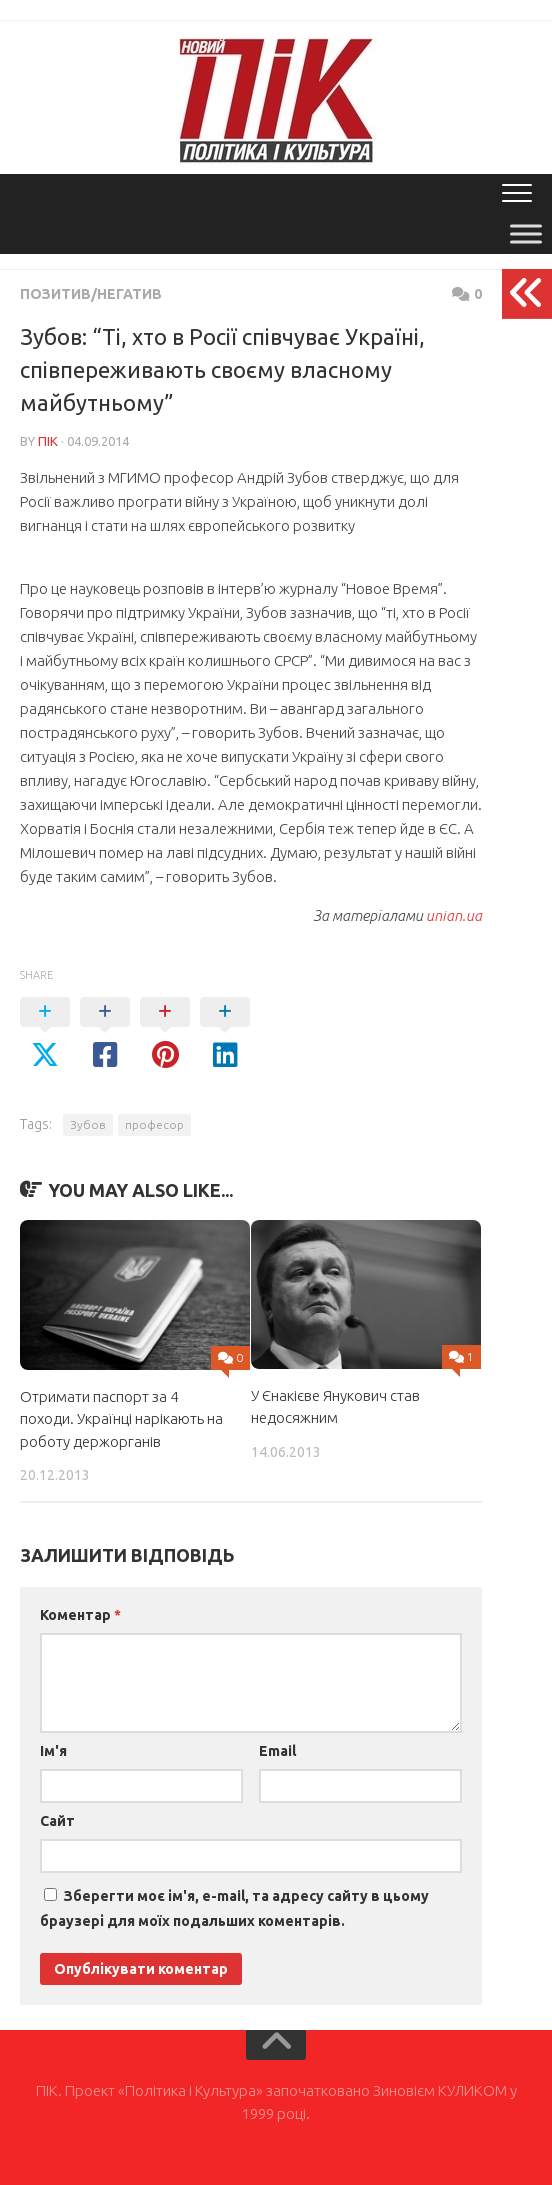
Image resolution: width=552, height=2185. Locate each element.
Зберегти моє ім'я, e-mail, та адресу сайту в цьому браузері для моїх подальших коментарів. (234, 1908)
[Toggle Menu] (526, 233)
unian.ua (454, 915)
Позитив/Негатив (91, 294)
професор (154, 1124)
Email (277, 1751)
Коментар (80, 1615)
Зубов (88, 1124)
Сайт (57, 1821)
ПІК (48, 441)
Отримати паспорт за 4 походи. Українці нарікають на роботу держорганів (121, 1419)
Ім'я (53, 1751)
